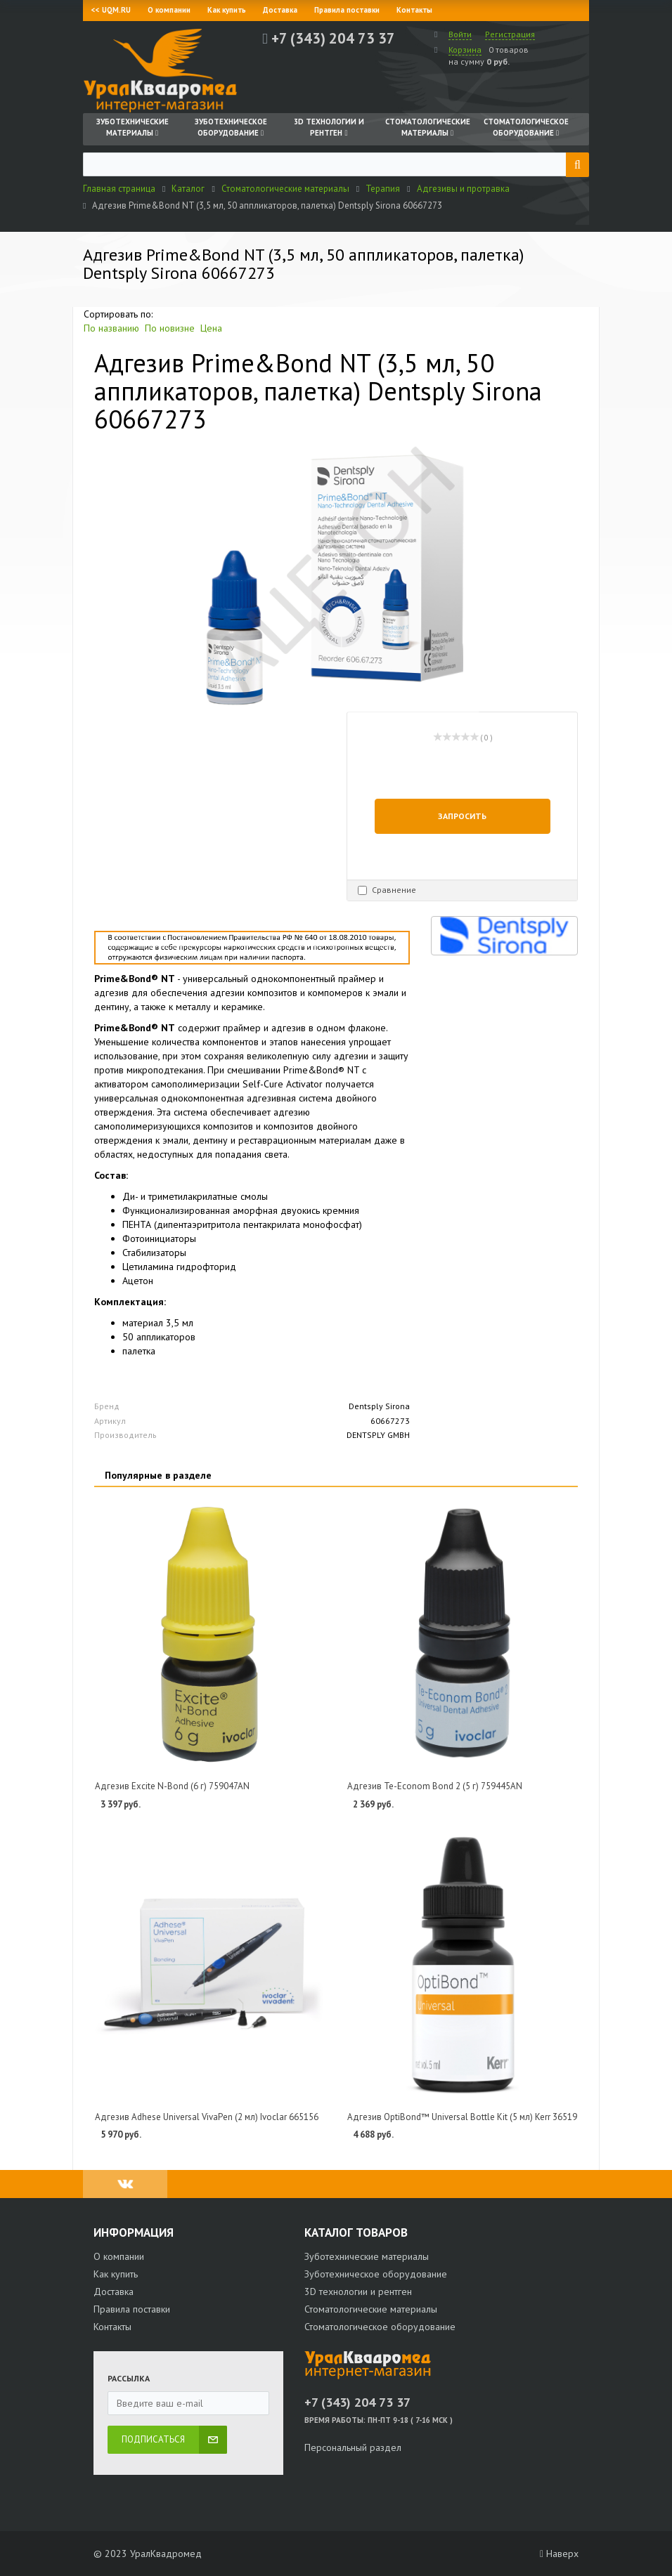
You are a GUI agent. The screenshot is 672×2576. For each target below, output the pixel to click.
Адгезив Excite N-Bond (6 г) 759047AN (172, 1786)
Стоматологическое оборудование (379, 2326)
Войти (460, 34)
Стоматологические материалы (370, 2309)
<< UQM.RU (111, 10)
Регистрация (510, 34)
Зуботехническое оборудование (375, 2274)
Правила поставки (347, 10)
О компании (169, 10)
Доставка (280, 10)
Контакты (414, 10)
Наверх (559, 2553)
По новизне (170, 328)
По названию (111, 328)
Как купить (226, 10)
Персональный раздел (352, 2447)
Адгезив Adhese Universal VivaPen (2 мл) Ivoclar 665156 (206, 2117)
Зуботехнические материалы (366, 2256)
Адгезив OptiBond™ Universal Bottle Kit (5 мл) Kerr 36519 (462, 2117)
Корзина (465, 49)
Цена (211, 328)
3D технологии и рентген (358, 2291)
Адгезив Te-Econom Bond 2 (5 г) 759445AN (434, 1786)
